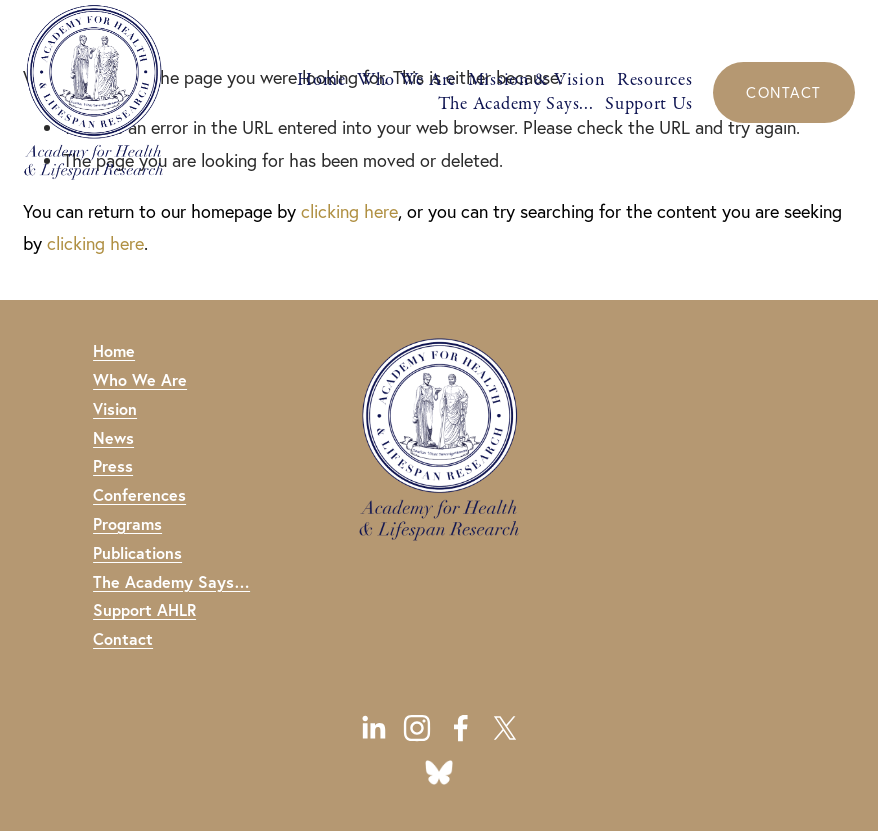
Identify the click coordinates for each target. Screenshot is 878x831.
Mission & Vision (537, 79)
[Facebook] (461, 728)
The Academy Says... (516, 103)
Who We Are (406, 79)
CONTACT (783, 92)
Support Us (648, 103)
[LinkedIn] (373, 728)
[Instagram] (417, 728)
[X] (505, 728)
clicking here (349, 211)
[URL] (439, 772)
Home (321, 79)
